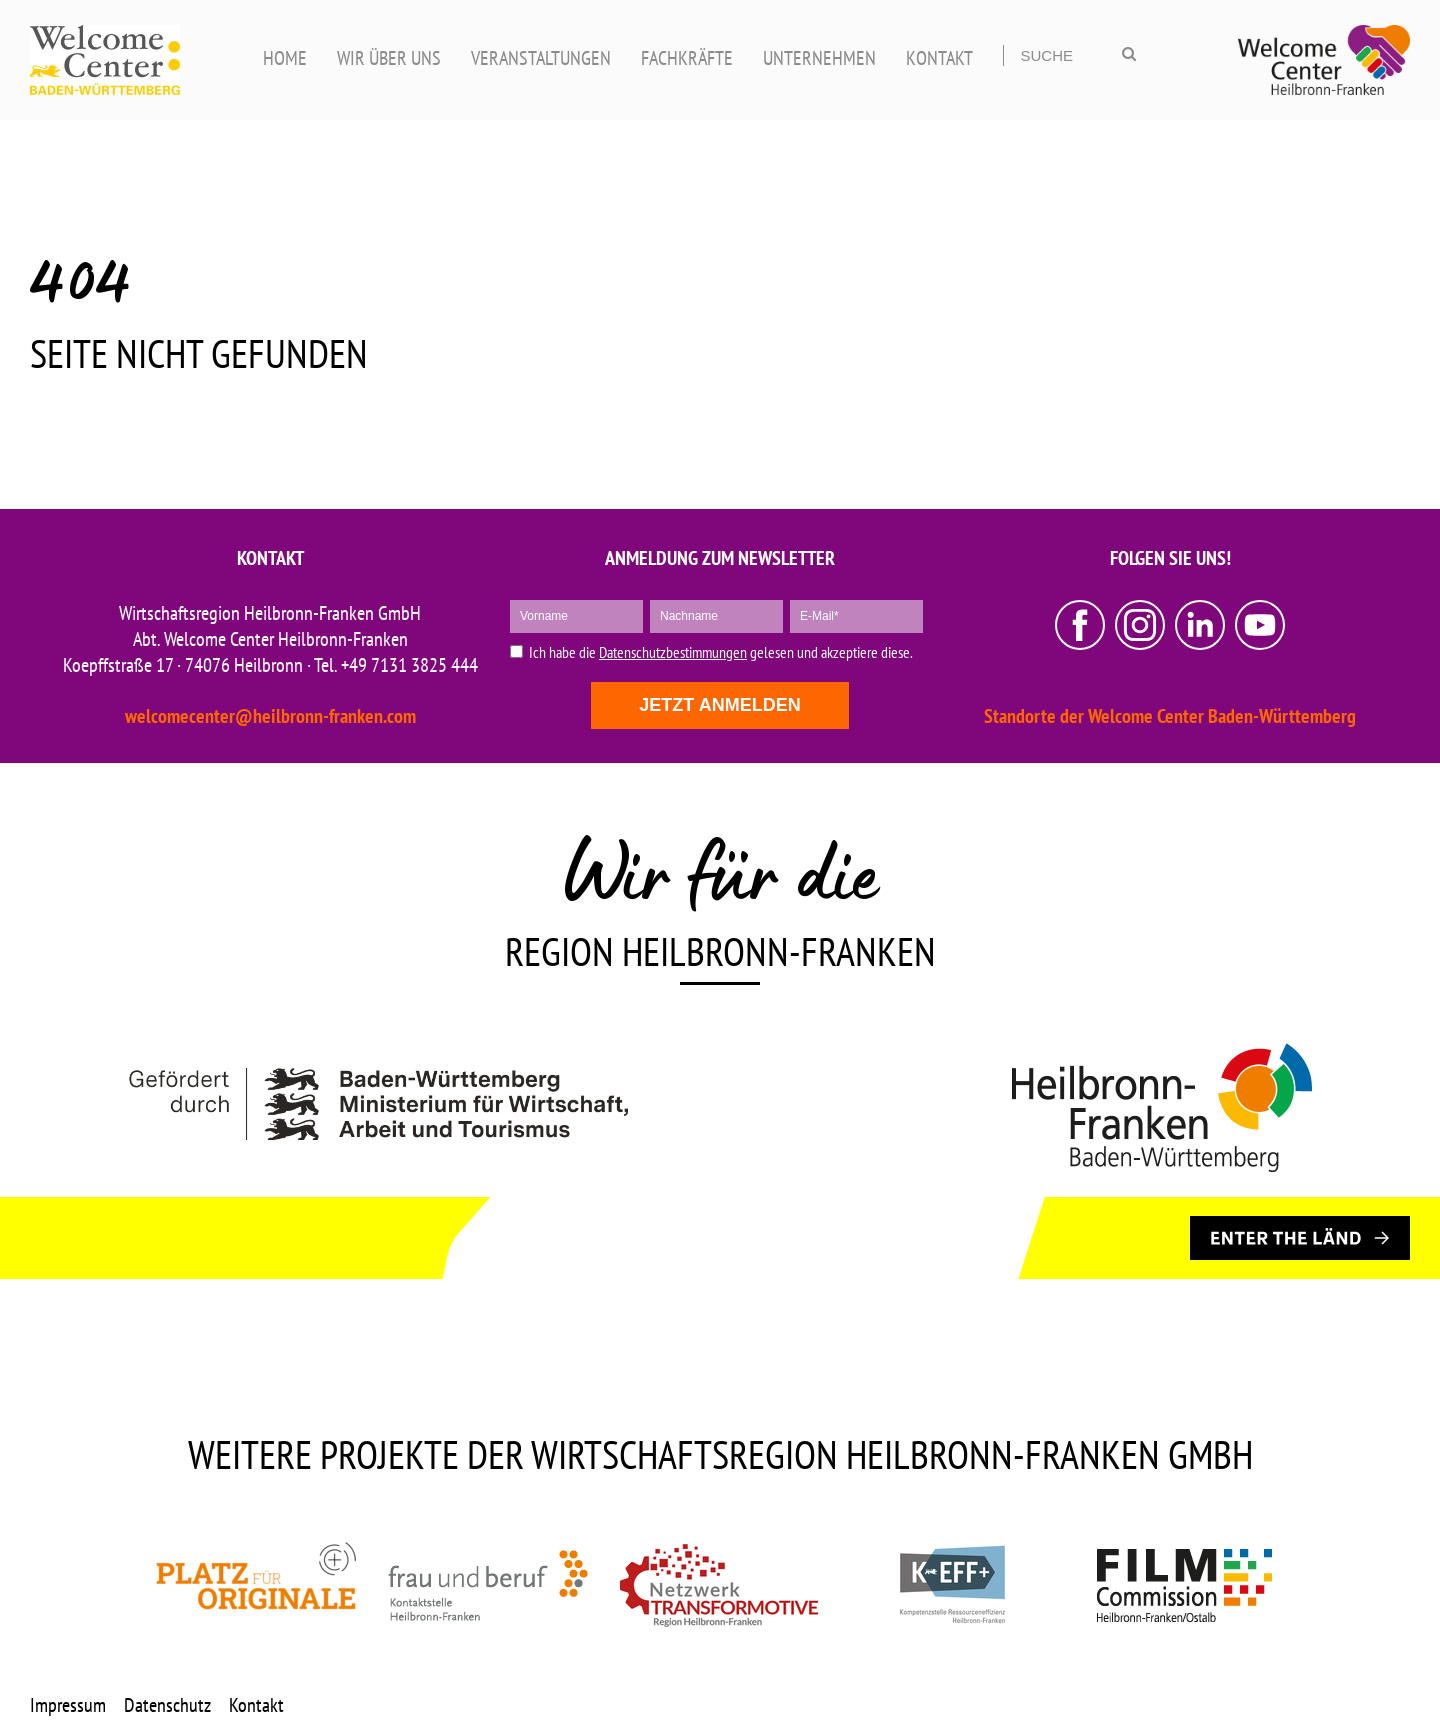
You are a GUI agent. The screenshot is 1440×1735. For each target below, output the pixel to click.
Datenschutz (167, 1705)
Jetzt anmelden (719, 705)
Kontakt (256, 1705)
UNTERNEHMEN (819, 58)
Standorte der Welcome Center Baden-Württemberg (1170, 716)
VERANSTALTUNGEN (541, 58)
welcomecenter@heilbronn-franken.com (270, 716)
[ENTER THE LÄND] (1300, 1238)
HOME (285, 58)
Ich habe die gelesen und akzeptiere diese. (721, 652)
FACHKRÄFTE (687, 58)
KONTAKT (939, 58)
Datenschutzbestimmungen (673, 652)
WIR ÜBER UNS (389, 58)
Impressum (68, 1705)
